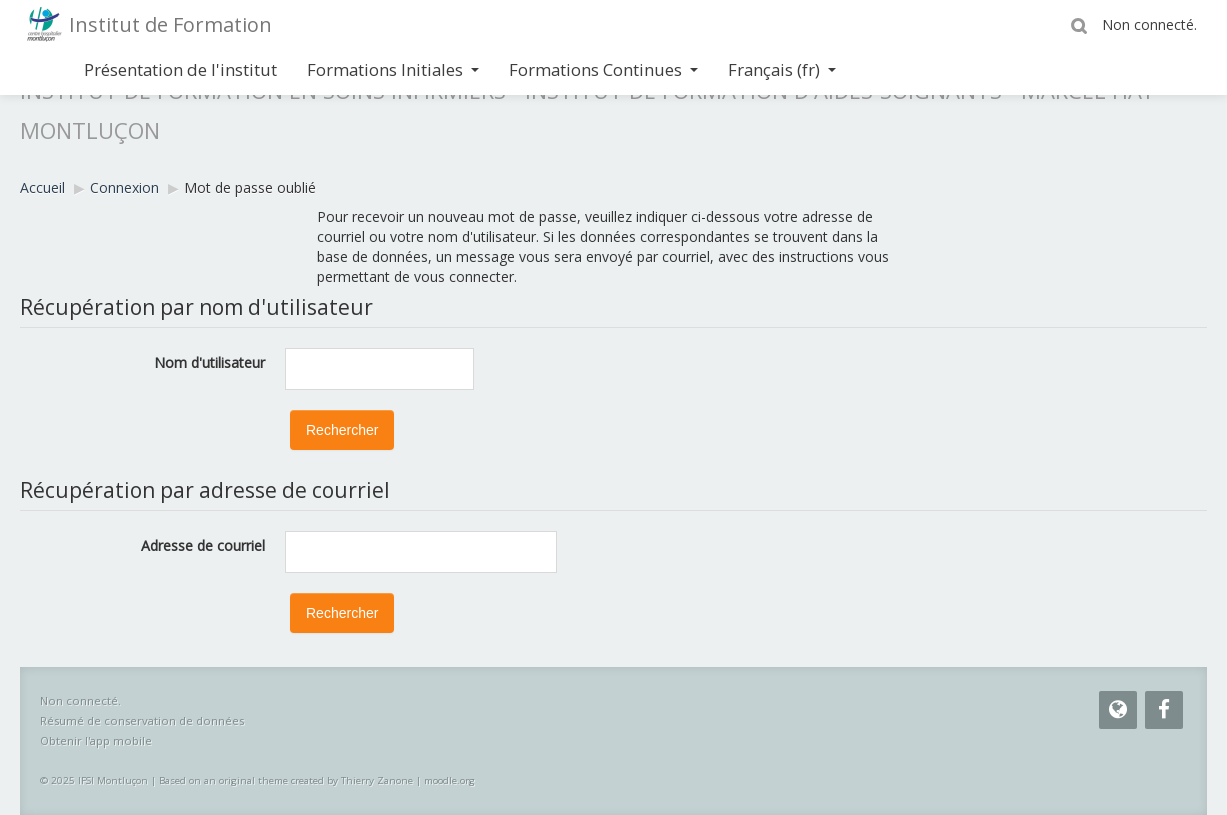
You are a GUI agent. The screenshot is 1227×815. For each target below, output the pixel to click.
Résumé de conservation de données (142, 720)
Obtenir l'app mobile (96, 740)
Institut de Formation (170, 24)
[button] (1082, 25)
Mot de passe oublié (250, 187)
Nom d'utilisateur (209, 362)
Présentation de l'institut (180, 69)
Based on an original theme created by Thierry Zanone (286, 780)
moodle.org (449, 780)
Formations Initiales (393, 69)
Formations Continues (603, 69)
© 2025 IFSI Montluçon (94, 780)
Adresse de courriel (203, 545)
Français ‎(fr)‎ (782, 69)
